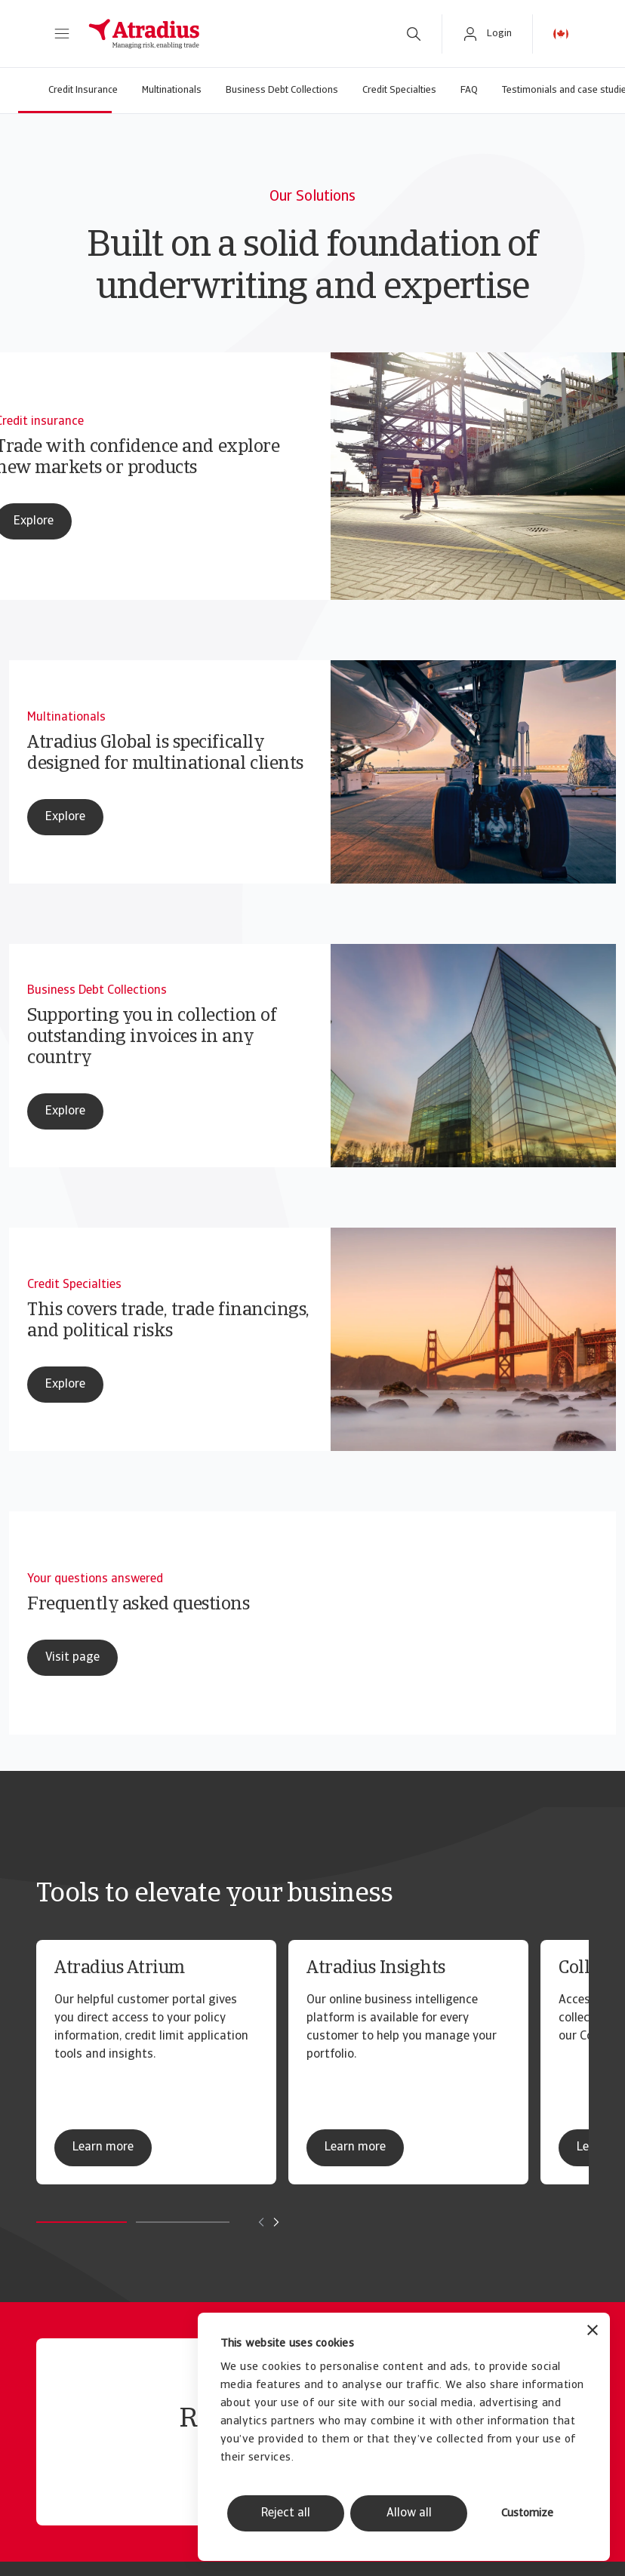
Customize (527, 2513)
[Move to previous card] (261, 2222)
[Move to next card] (276, 2222)
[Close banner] (592, 2332)
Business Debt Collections (282, 90)
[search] (413, 34)
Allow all (409, 2513)
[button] (62, 34)
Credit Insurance (83, 90)
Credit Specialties (399, 90)
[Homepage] (231, 34)
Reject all (285, 2513)
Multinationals (172, 90)
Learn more (103, 2147)
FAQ (469, 90)
